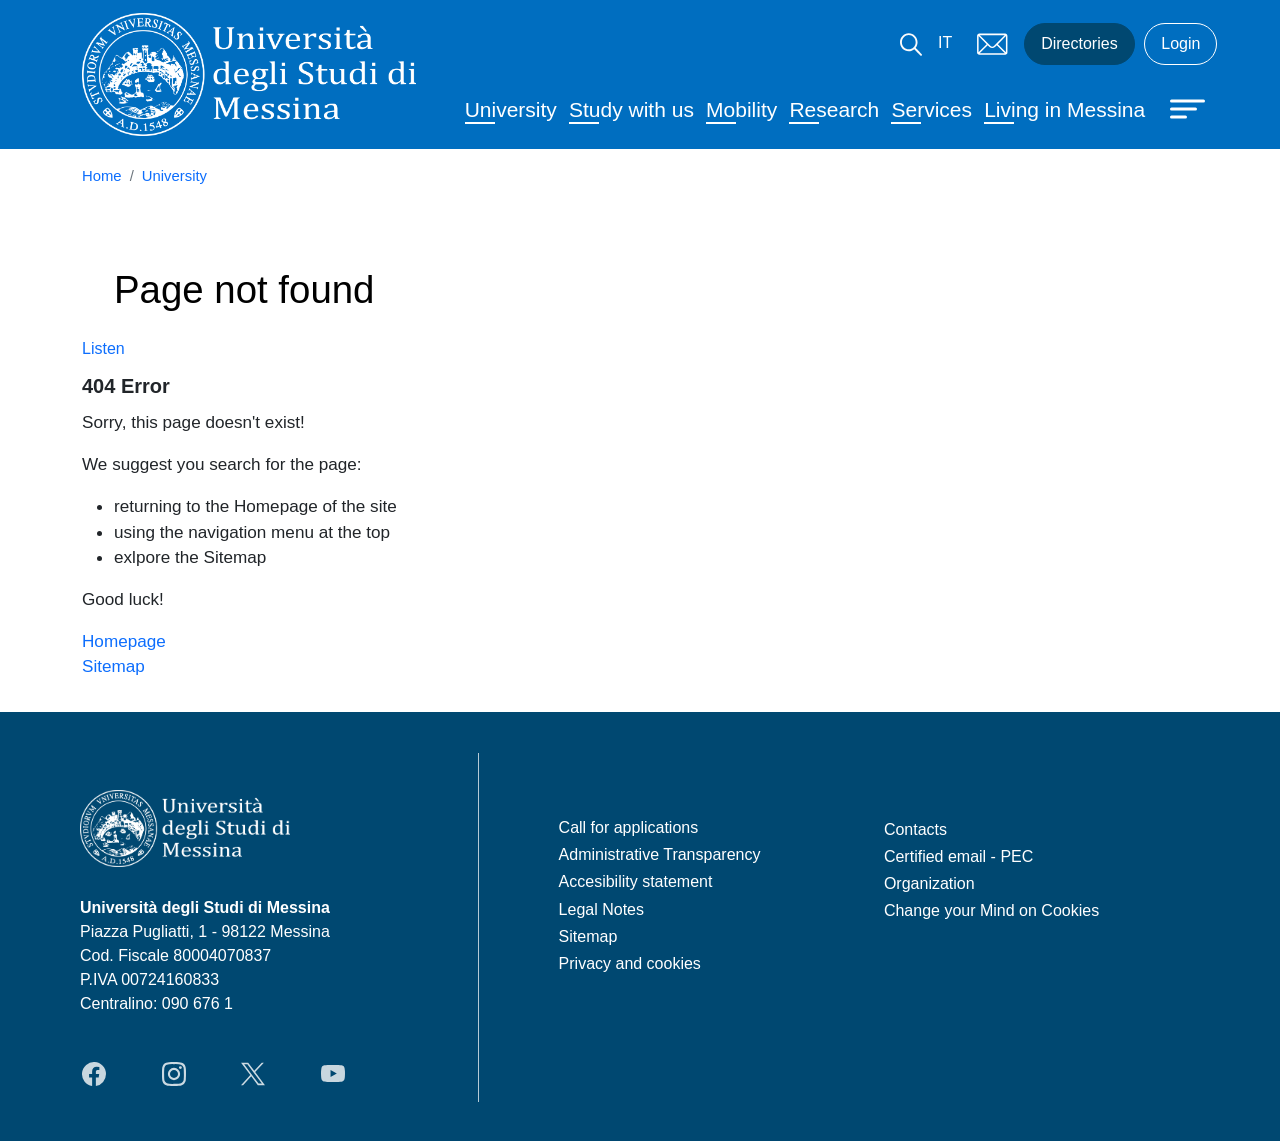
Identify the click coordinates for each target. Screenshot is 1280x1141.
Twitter (253, 1074)
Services (931, 109)
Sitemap (113, 666)
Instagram (174, 1074)
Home (102, 176)
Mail (992, 44)
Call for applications (629, 827)
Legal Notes (601, 909)
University (511, 109)
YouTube (333, 1074)
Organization (929, 883)
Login (1180, 43)
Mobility (741, 109)
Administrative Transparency (660, 854)
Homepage (124, 641)
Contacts (915, 829)
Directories (1079, 43)
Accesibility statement (636, 881)
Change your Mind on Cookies (991, 910)
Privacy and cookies (630, 963)
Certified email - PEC (958, 856)
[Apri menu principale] (1178, 107)
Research (834, 109)
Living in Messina (1064, 109)
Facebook (94, 1074)
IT (945, 42)
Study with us (631, 109)
